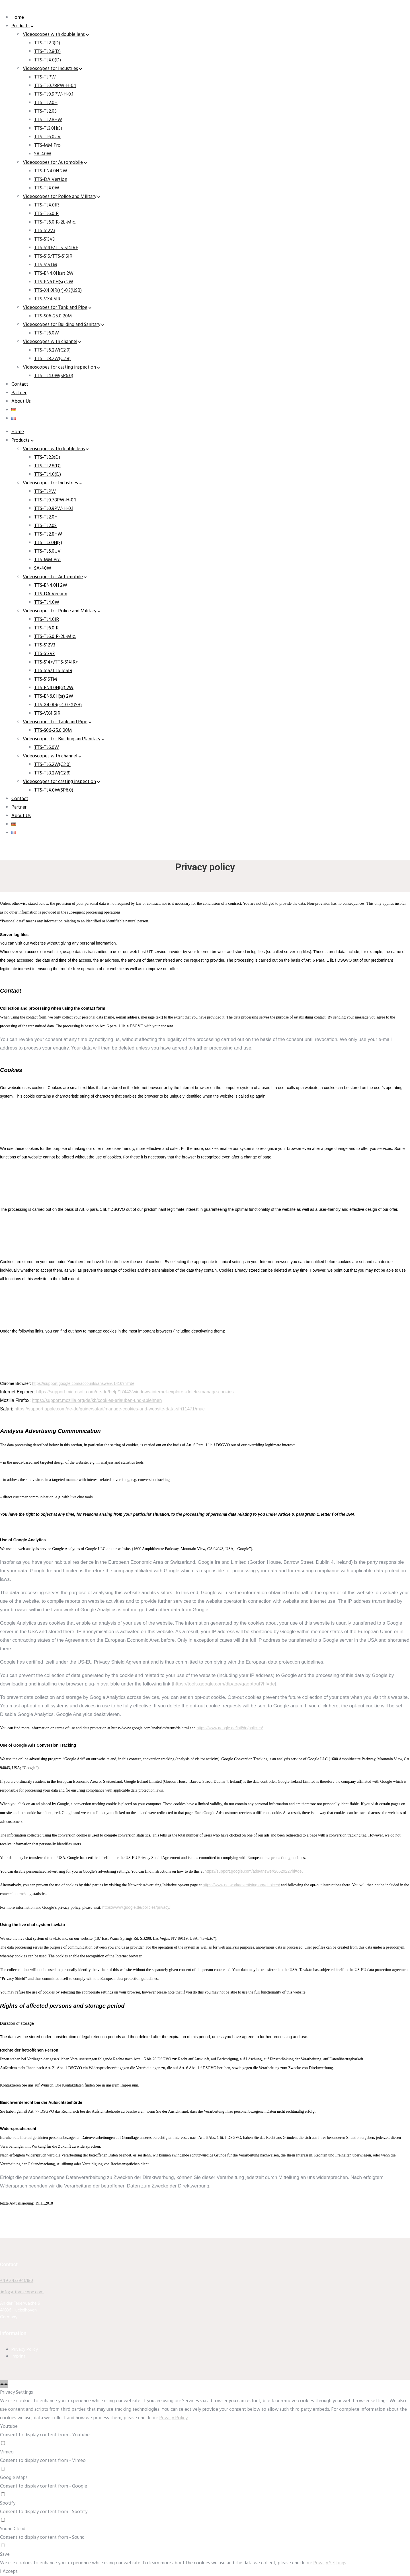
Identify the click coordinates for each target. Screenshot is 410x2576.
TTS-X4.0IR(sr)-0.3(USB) (58, 290)
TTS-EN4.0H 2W (50, 171)
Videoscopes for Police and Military (59, 197)
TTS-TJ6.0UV (47, 137)
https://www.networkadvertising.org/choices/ (241, 1885)
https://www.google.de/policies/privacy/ (136, 1907)
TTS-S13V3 (44, 239)
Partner (18, 393)
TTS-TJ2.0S (45, 111)
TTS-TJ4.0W (46, 188)
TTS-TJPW (45, 77)
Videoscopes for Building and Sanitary (61, 325)
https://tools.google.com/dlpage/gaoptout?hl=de (224, 1684)
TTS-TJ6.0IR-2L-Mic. (55, 222)
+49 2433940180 (16, 2280)
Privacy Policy (24, 2349)
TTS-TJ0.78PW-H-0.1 (55, 86)
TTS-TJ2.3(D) (47, 43)
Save (5, 2554)
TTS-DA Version (50, 179)
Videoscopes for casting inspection (59, 367)
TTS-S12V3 (44, 231)
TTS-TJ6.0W (46, 333)
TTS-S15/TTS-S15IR (53, 256)
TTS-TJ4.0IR (46, 205)
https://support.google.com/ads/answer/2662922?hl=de (253, 1871)
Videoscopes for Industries (50, 69)
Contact (19, 384)
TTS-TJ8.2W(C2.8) (52, 359)
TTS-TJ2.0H (46, 103)
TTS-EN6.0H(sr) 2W (53, 282)
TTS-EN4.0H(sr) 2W (53, 273)
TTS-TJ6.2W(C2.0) (52, 350)
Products (20, 26)
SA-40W (42, 154)
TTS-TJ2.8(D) (47, 51)
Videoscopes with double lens (54, 34)
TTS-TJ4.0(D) (47, 60)
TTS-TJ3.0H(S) (48, 128)
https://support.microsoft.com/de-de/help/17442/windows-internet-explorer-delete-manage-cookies (135, 1391)
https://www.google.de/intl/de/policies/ (230, 1728)
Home (17, 17)
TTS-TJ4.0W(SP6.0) (53, 376)
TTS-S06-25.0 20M (53, 316)
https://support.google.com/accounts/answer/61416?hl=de (83, 1383)
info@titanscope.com (22, 2292)
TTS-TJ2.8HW (48, 120)
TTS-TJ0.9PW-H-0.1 (53, 94)
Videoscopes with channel (50, 342)
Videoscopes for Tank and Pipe (55, 307)
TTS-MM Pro (47, 145)
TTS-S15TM (45, 265)
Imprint (18, 2356)
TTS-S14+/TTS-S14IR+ (56, 248)
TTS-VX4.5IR (47, 299)
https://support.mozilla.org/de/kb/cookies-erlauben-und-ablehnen (97, 1400)
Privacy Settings (329, 2563)
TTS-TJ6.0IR (46, 214)
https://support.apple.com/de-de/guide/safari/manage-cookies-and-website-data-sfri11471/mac (110, 1408)
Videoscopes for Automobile (53, 162)
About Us (21, 401)
